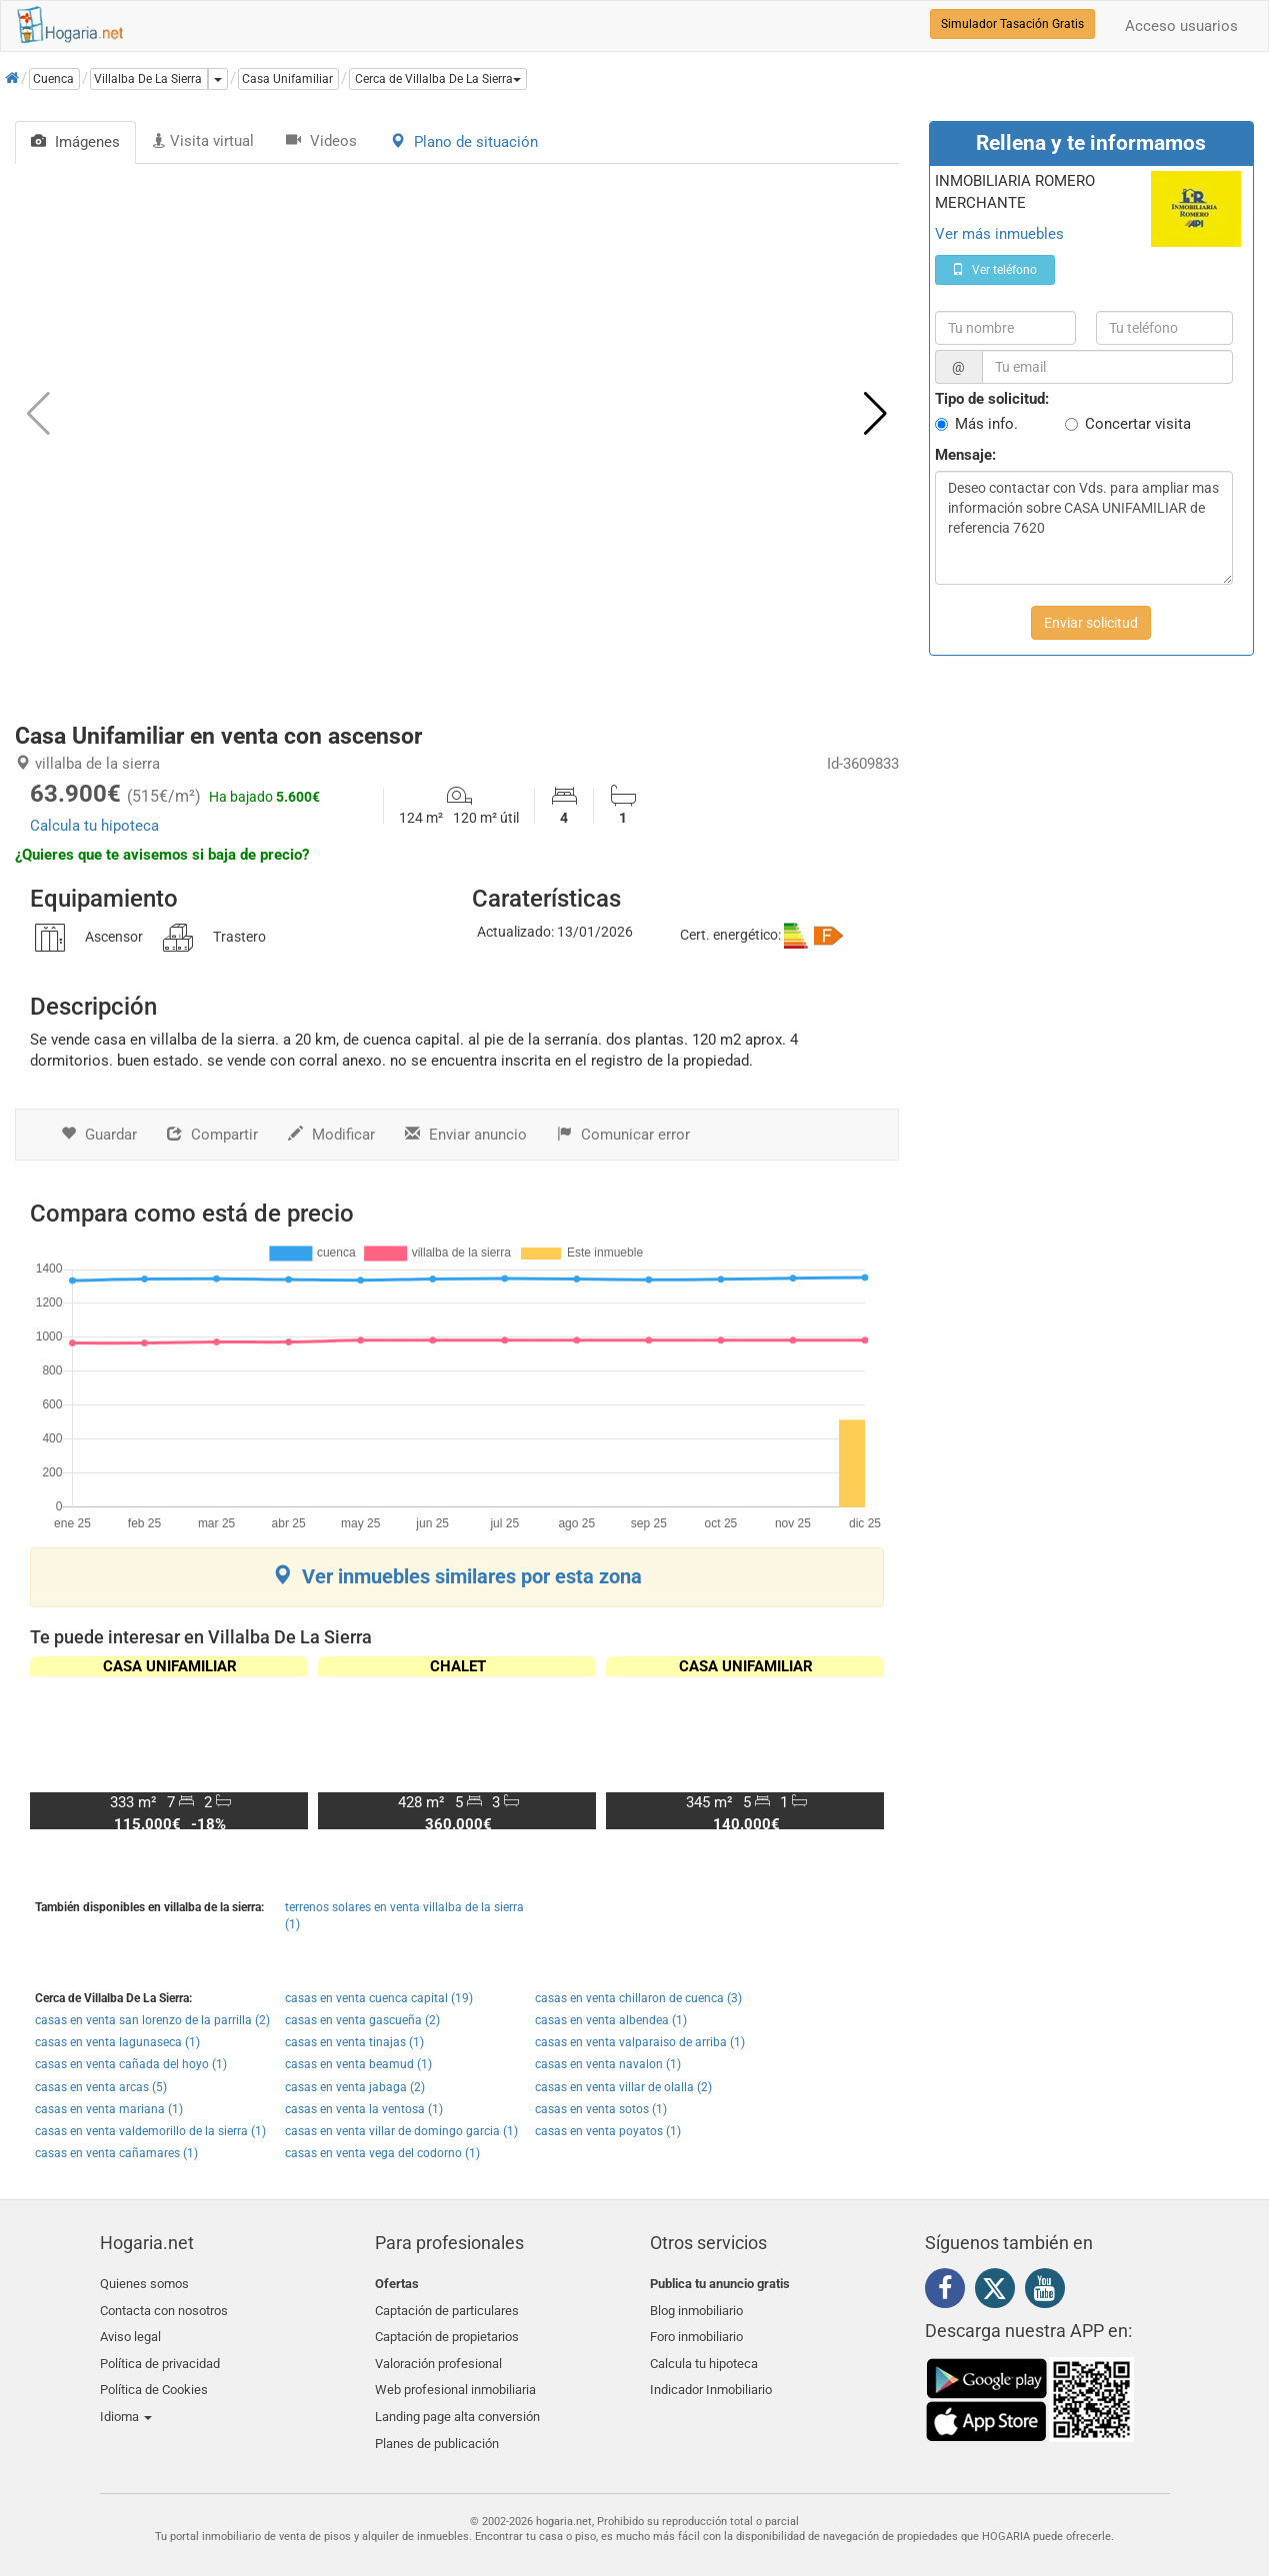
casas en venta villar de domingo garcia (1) (401, 2131)
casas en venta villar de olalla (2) (623, 2087)
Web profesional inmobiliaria (455, 2378)
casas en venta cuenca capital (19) (379, 1998)
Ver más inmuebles (999, 234)
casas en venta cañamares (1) (116, 2153)
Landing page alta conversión (457, 2401)
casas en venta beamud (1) (358, 2064)
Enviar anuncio (466, 1135)
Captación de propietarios (447, 2330)
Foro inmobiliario (696, 2330)
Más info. (986, 424)
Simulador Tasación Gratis (1012, 24)
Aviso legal (130, 2330)
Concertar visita (1138, 424)
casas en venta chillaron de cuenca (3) (638, 1998)
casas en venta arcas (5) (101, 2087)
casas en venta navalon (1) (608, 2064)
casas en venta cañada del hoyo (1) (131, 2064)
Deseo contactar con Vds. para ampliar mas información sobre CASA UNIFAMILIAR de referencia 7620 (1084, 528)
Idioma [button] (126, 2401)
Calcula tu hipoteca (94, 826)
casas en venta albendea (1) (611, 2020)
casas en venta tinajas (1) (354, 2042)
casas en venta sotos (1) (601, 2109)
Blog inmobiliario (696, 2307)
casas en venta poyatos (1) (608, 2131)
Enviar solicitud (1091, 623)
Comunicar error (623, 1135)
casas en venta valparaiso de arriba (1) (640, 2042)
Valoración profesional (438, 2354)
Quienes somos (144, 2283)
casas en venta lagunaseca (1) (117, 2042)
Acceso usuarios (1181, 26)
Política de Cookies (154, 2378)
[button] (438, 79)
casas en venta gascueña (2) (362, 2020)
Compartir (212, 1135)
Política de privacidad (160, 2354)
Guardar (99, 1135)
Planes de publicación (437, 2425)
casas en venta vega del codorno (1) (382, 2153)
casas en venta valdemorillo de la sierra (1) (150, 2131)
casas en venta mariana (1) (109, 2109)
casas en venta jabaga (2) (355, 2087)
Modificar (331, 1135)
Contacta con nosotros (164, 2307)
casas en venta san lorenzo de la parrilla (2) (152, 2020)
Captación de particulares (447, 2307)
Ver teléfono (994, 270)
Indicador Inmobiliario (711, 2378)
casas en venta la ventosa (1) (364, 2109)
